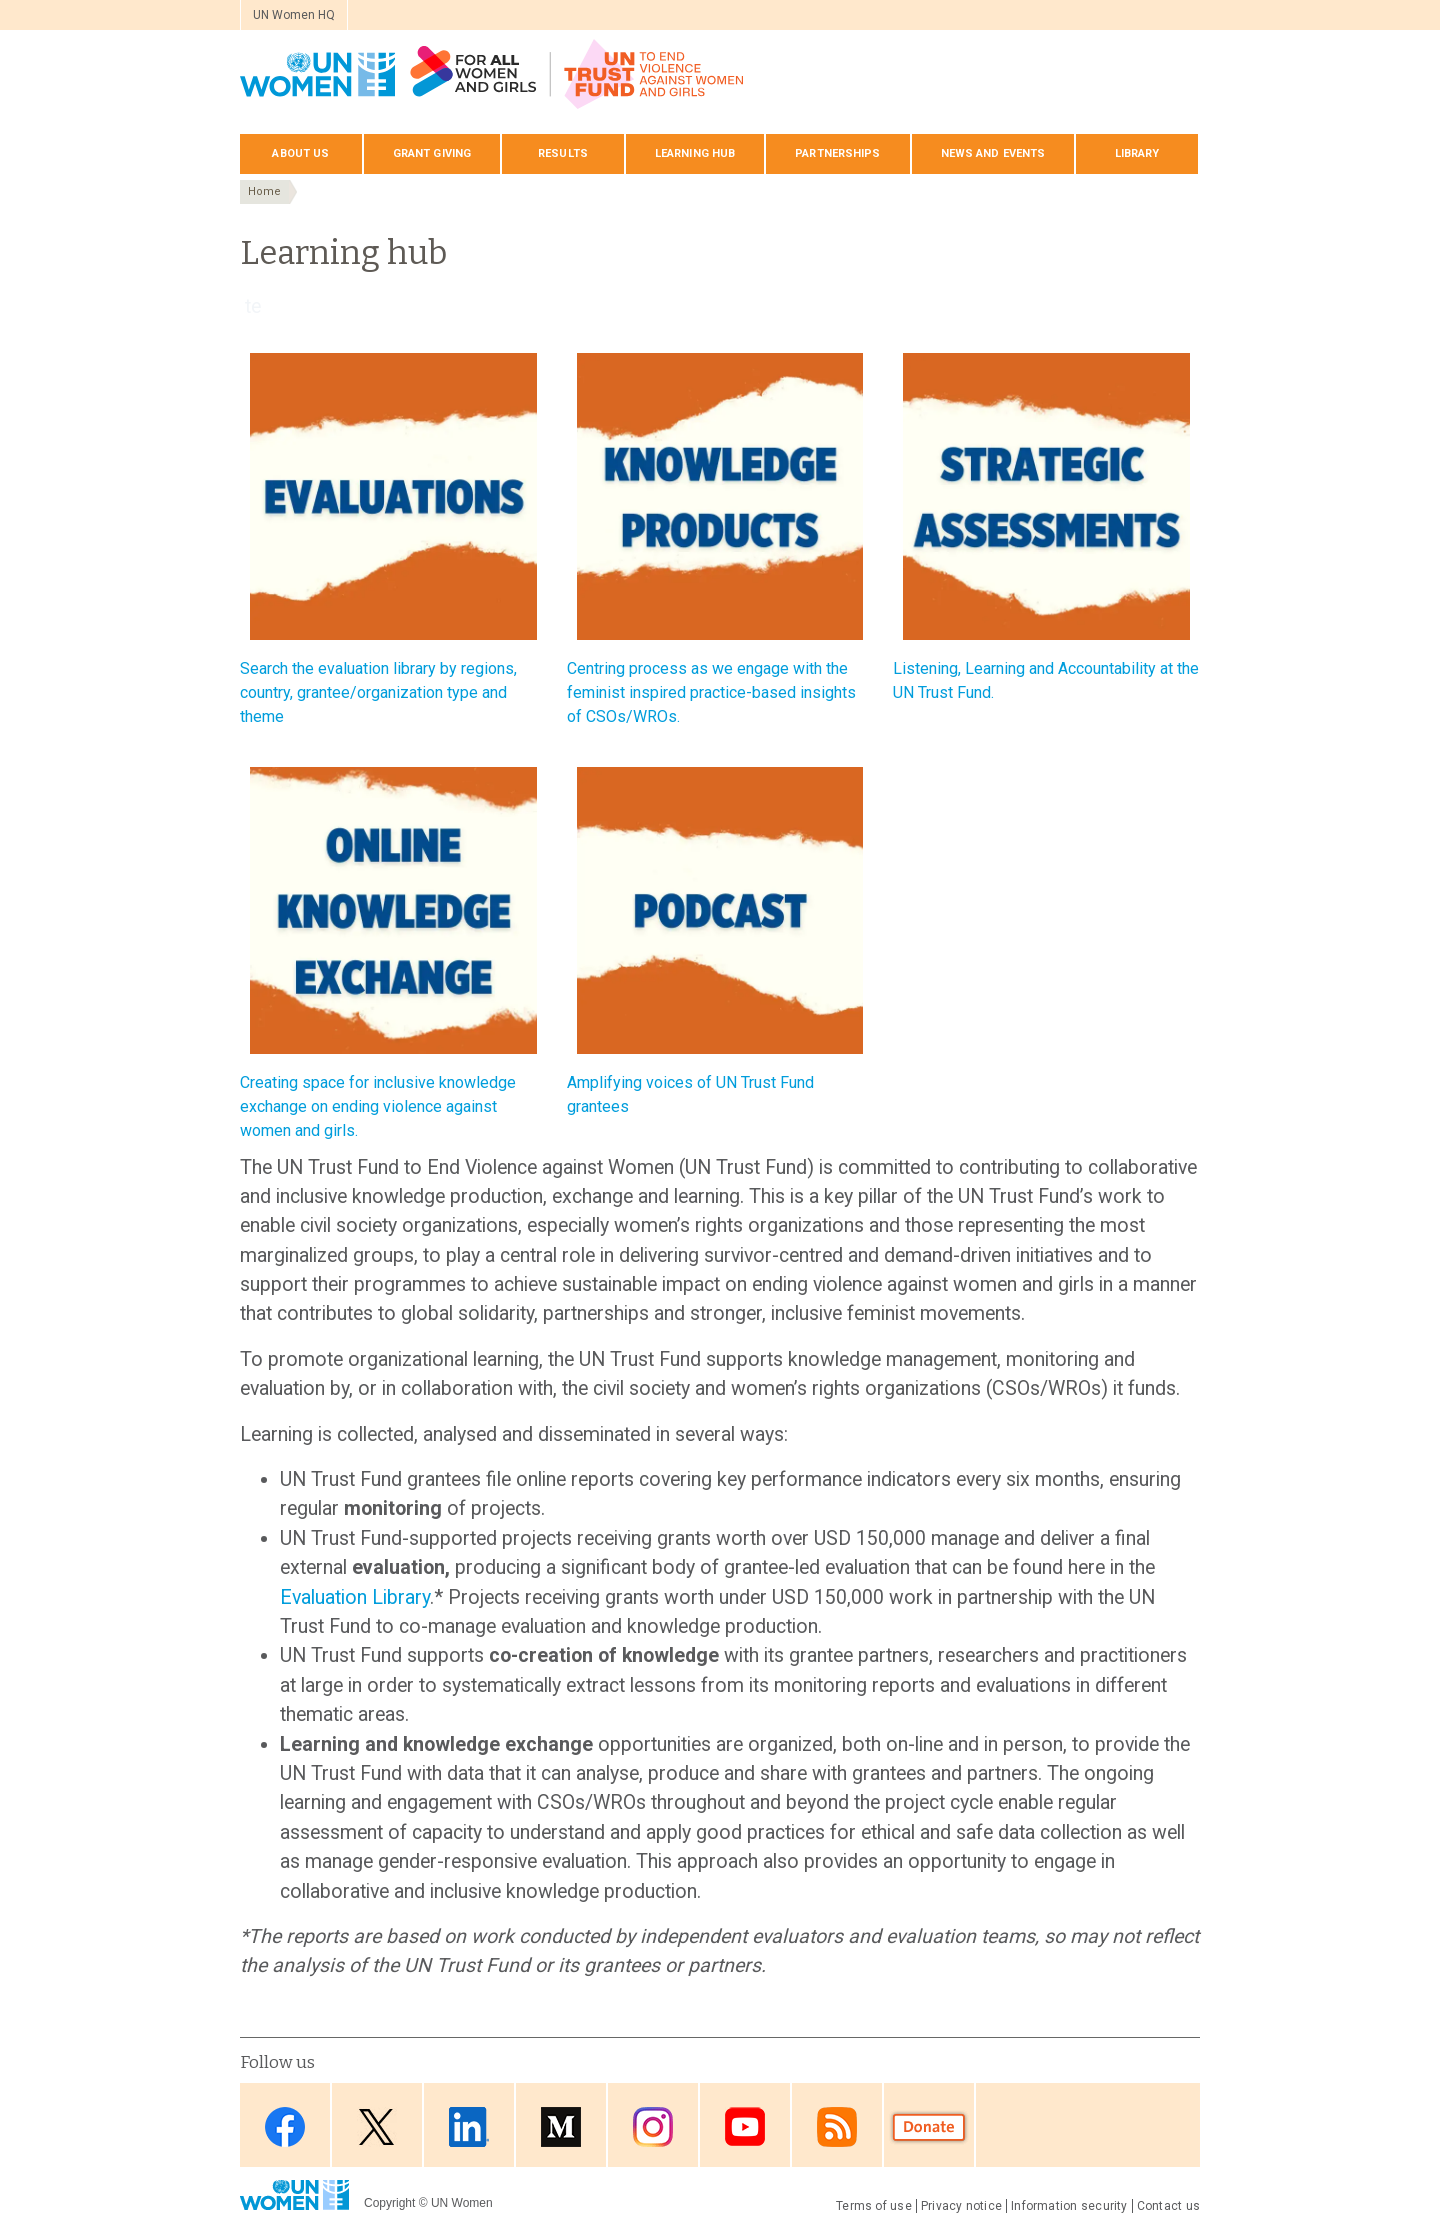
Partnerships (837, 153)
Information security (1069, 2206)
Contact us (1168, 2206)
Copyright (389, 2203)
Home (264, 191)
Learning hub (695, 153)
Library (1137, 153)
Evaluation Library (355, 1597)
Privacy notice (961, 2206)
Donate (929, 2126)
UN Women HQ (294, 15)
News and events (993, 153)
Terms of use (874, 2206)
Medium (561, 2126)
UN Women (462, 2203)
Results (563, 153)
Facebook (285, 2126)
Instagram (653, 2126)
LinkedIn (469, 2126)
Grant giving (432, 153)
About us (300, 153)
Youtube (745, 2126)
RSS (837, 2126)
